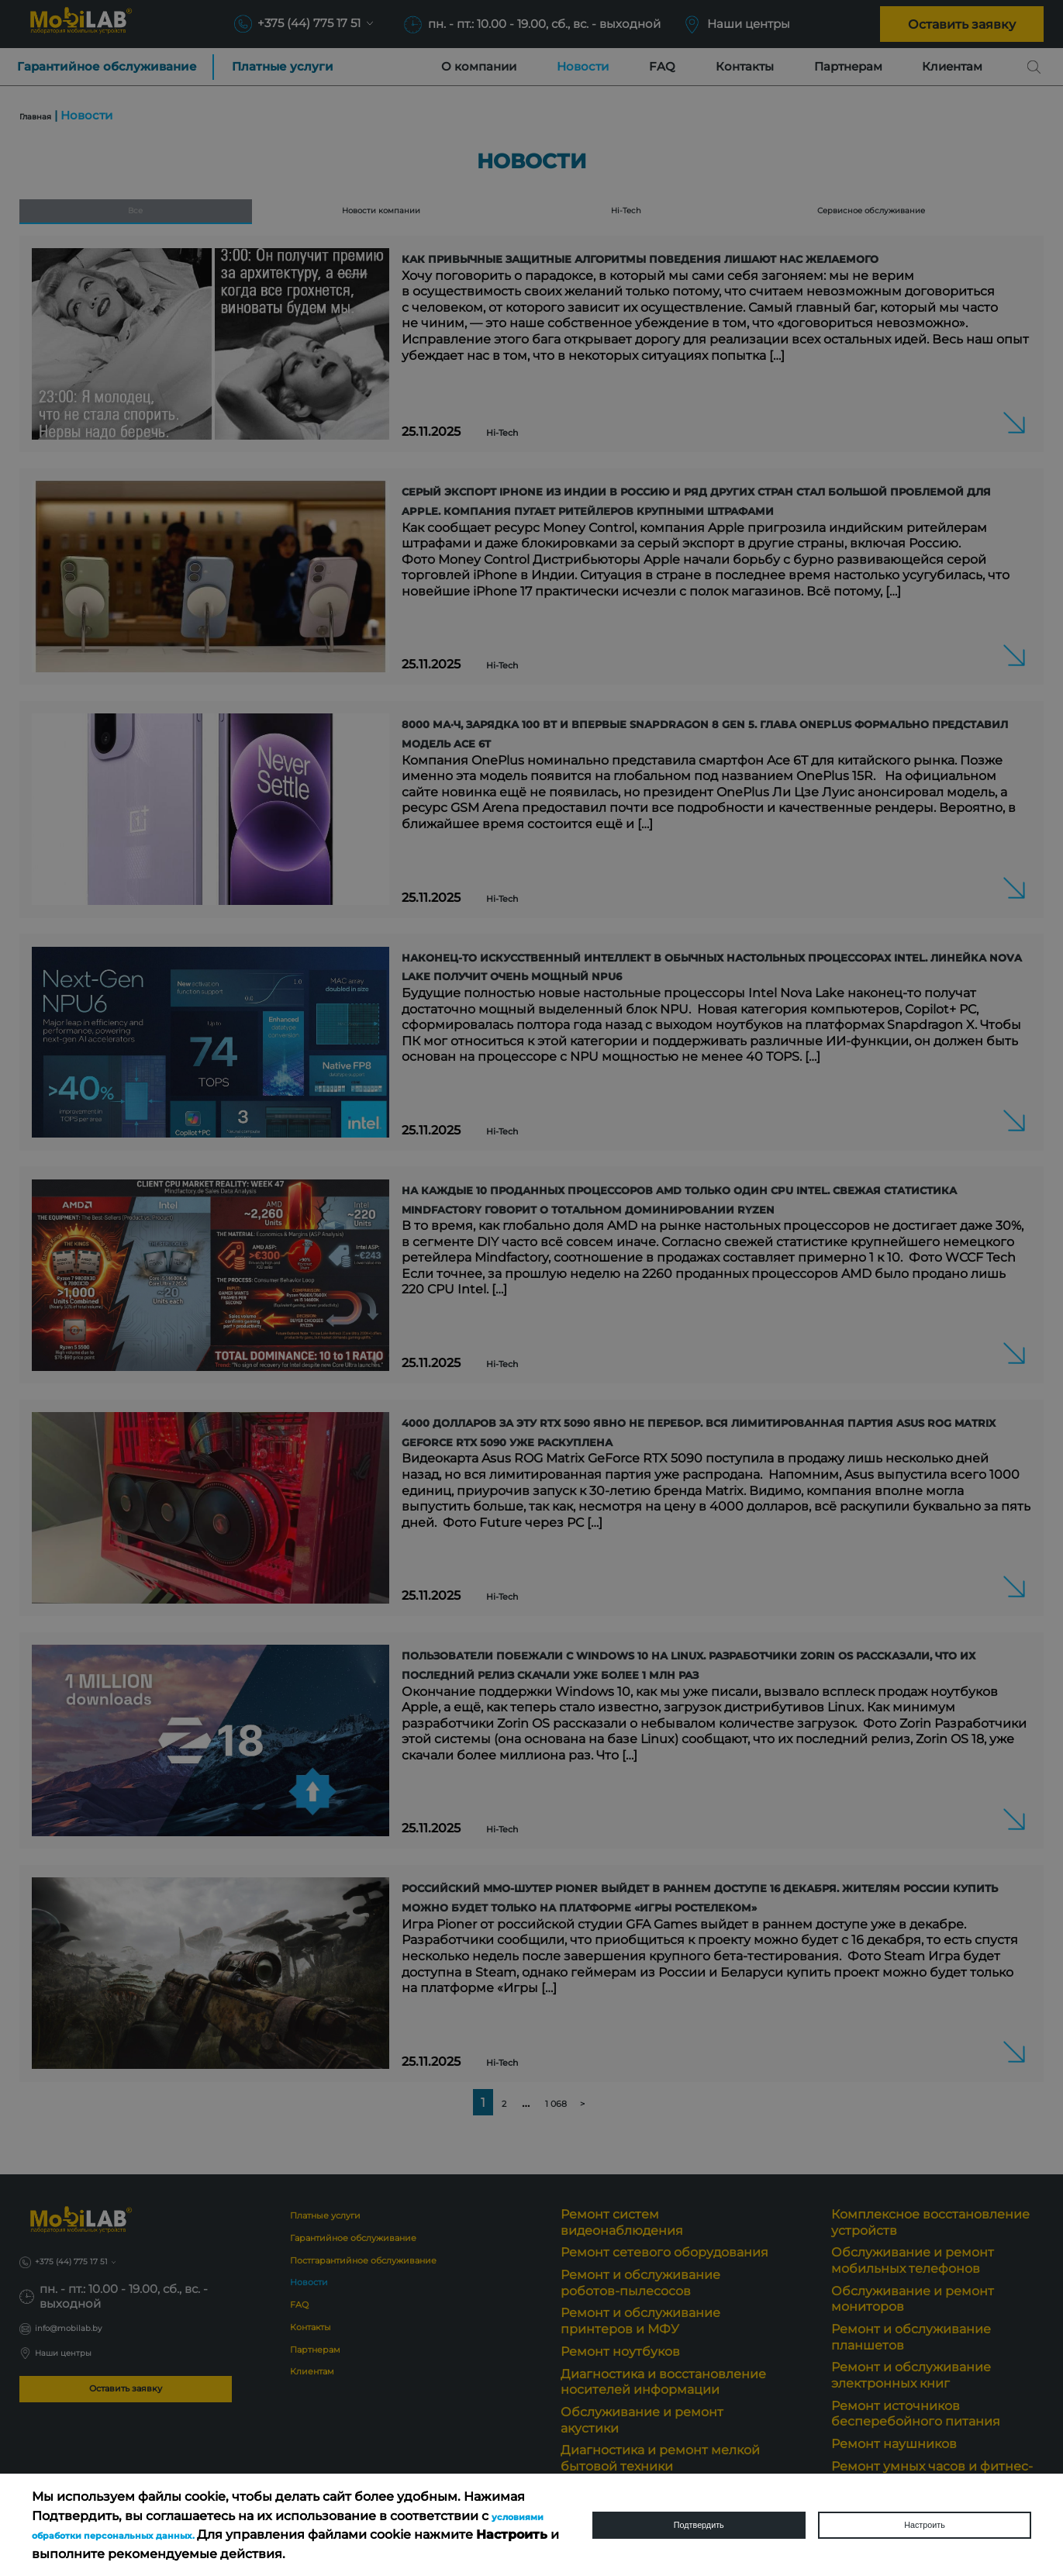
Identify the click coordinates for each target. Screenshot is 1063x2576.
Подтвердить (699, 2525)
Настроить (924, 2525)
